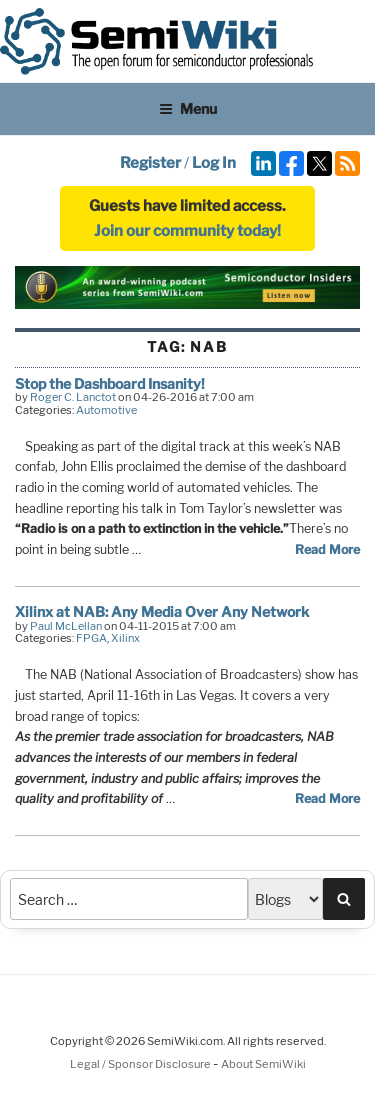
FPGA (91, 638)
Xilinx (125, 638)
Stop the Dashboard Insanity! (110, 383)
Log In (214, 163)
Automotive (106, 410)
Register (150, 163)
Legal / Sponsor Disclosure (141, 1064)
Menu (188, 108)
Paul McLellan (66, 626)
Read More (327, 549)
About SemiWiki (263, 1064)
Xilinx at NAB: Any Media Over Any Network (162, 611)
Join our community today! (187, 231)
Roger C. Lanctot (73, 397)
